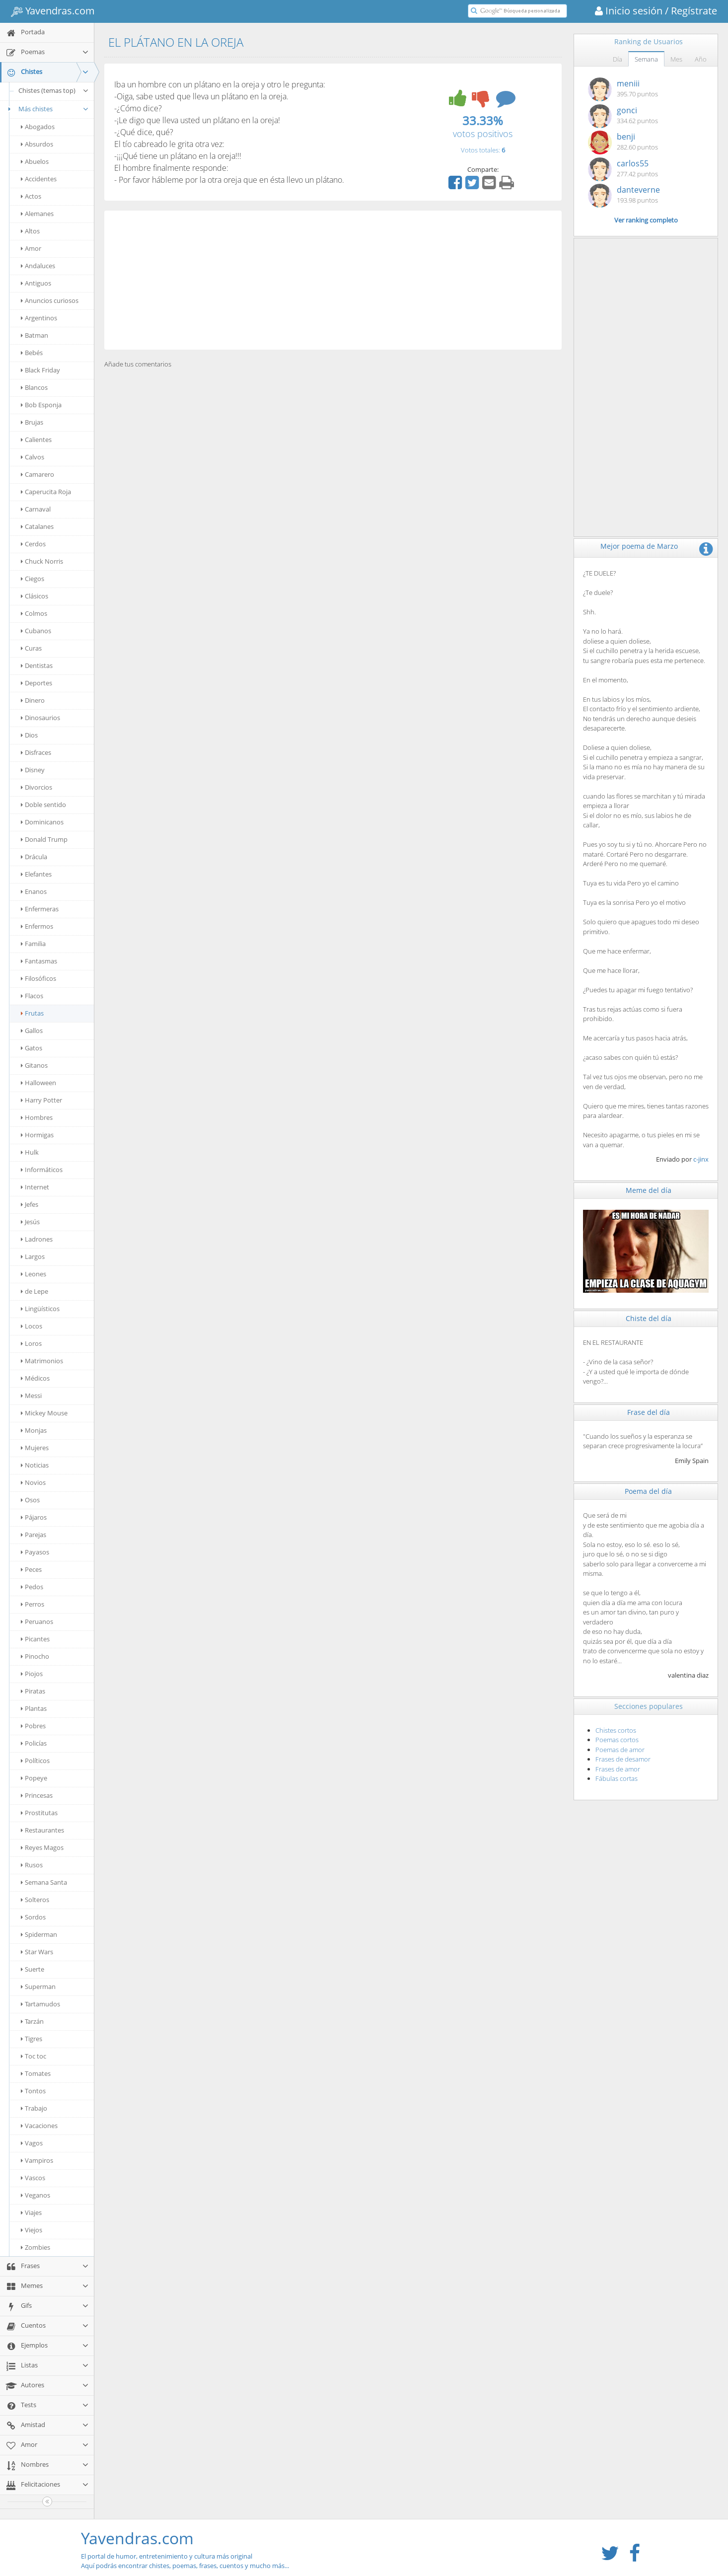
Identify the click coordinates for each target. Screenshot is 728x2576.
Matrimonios (42, 1360)
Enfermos (37, 926)
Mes (676, 59)
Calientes (36, 439)
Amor (31, 248)
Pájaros (34, 1517)
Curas (31, 648)
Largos (33, 1256)
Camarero (37, 474)
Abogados (38, 126)
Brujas (32, 422)
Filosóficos (38, 978)
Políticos (35, 1760)
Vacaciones (39, 2125)
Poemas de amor (620, 1749)
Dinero (33, 700)
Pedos (32, 1586)
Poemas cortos (617, 1739)
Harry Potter (41, 1100)
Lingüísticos (40, 1308)
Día (617, 59)
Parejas (33, 1534)
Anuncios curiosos (49, 300)
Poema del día (648, 1491)
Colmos (34, 613)
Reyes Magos (42, 1847)
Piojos (32, 1673)
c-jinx (701, 1159)
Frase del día (648, 1412)
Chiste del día (648, 1318)
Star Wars (37, 1951)
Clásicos (34, 595)
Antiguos (36, 283)
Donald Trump (44, 839)
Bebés (32, 352)
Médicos (35, 1378)
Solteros (35, 1899)
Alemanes (37, 213)
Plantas (34, 1708)
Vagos (32, 2142)
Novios (33, 1482)
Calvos (32, 456)
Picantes (35, 1638)
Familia (33, 943)
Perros (32, 1604)
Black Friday (40, 370)
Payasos (35, 1551)
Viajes (31, 2212)
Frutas (32, 1013)
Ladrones (37, 1239)
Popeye (34, 1777)
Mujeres (35, 1447)
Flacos (32, 995)
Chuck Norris (42, 561)
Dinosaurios (40, 717)
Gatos (31, 1047)
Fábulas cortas (616, 1778)
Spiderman (39, 1934)
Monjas (34, 1430)
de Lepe (34, 1291)
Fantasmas (39, 961)
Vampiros (37, 2160)
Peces (31, 1569)
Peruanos (37, 1621)
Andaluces (38, 265)
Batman (34, 335)
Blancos (34, 387)
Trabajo (34, 2108)
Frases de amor (617, 1769)
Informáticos (42, 1169)
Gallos (32, 1030)
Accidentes (39, 178)
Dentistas (37, 665)
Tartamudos (40, 2003)
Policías (34, 1743)
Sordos (33, 1917)
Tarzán (32, 2021)
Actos (31, 196)
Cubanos (36, 630)
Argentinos (39, 317)
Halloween (38, 1082)
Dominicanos (42, 821)
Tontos (33, 2090)
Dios (29, 735)
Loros (31, 1343)
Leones (33, 1273)
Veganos (35, 2195)
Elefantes (36, 874)
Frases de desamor (623, 1759)
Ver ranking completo (646, 220)
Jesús (30, 1221)
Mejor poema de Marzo (639, 546)
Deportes (36, 682)
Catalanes (37, 526)
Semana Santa (44, 1882)
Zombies (35, 2247)
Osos (30, 1499)
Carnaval (36, 509)
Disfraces (36, 752)
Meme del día (648, 1190)
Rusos (32, 1864)
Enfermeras (40, 908)
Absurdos (37, 144)
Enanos (34, 891)
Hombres (37, 1117)
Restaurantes (42, 1830)
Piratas (33, 1691)
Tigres (31, 2038)
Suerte (32, 1969)
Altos (30, 230)
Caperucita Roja (46, 491)
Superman (38, 1986)
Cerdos (33, 543)
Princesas (37, 1795)
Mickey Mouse (44, 1412)
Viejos (31, 2229)
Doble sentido (43, 804)
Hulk (30, 1152)
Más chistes (47, 108)
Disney (33, 769)
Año (701, 59)
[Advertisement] (333, 280)
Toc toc (33, 2056)
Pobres (33, 1725)
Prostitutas (39, 1812)
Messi (31, 1395)
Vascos (33, 2177)
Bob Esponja (41, 404)
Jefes (29, 1204)
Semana (646, 59)
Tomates (36, 2073)
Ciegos (32, 578)
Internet (35, 1186)
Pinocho (35, 1656)
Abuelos (35, 161)
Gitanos (34, 1065)
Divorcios (36, 787)
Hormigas (37, 1134)
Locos (31, 1326)
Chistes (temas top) (53, 90)
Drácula (34, 856)
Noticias (35, 1465)
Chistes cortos (615, 1730)
